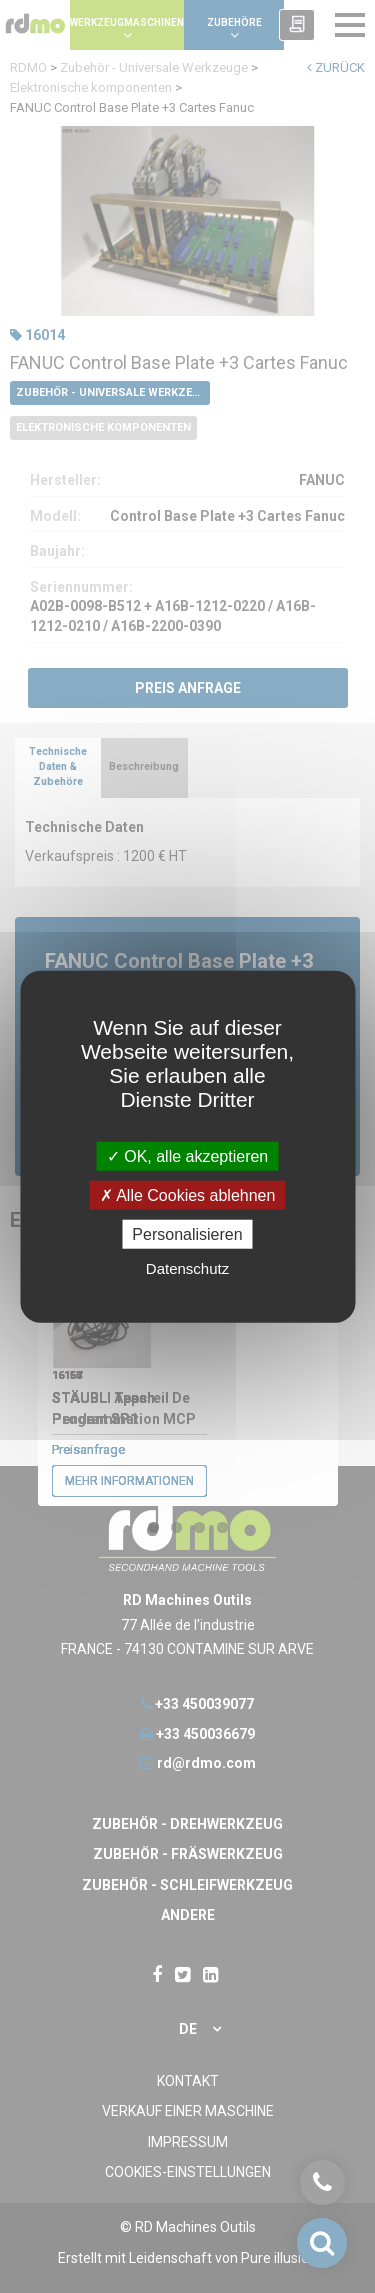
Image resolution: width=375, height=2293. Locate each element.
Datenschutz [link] (187, 1268)
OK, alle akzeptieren (188, 1155)
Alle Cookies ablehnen (188, 1194)
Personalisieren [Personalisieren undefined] (187, 1234)
